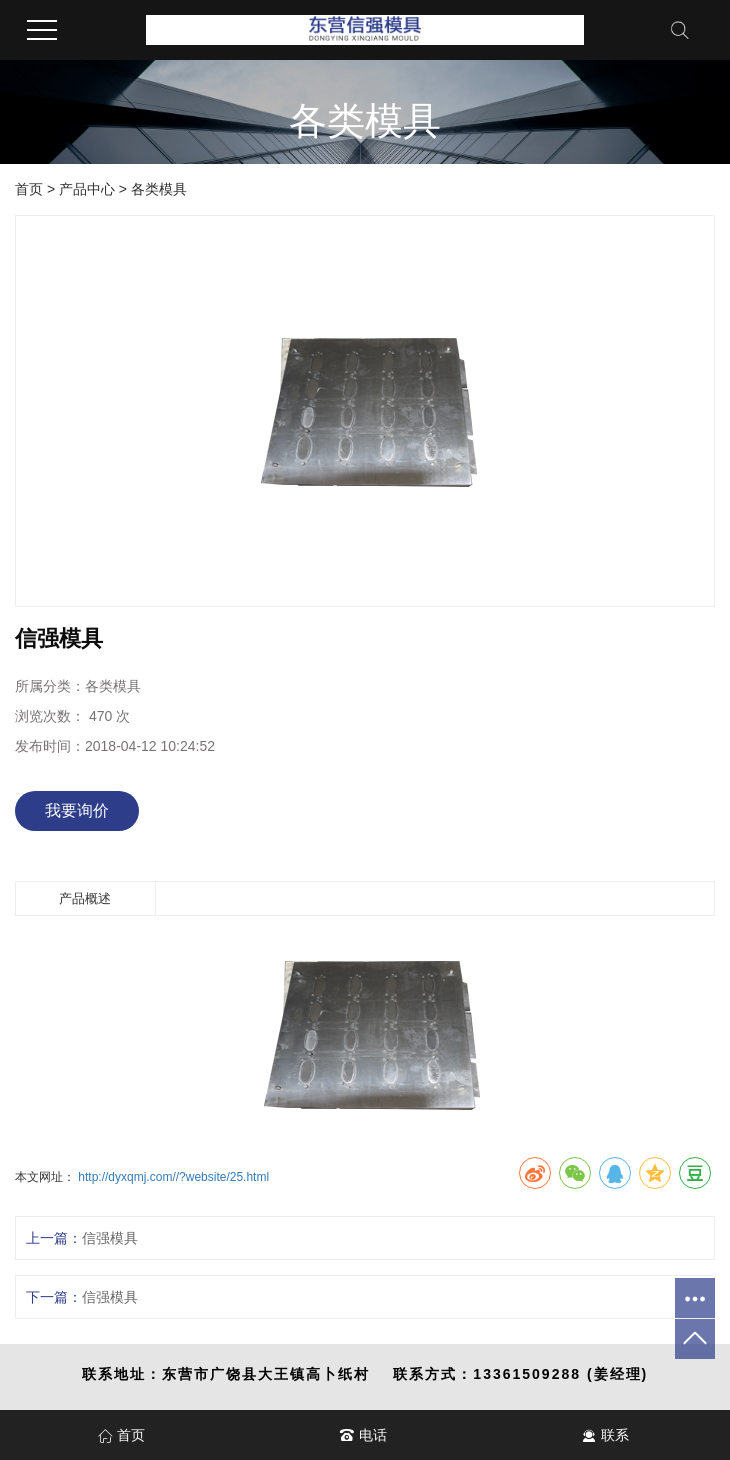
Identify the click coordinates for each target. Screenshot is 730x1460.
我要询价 (77, 810)
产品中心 (87, 189)
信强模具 (110, 1238)
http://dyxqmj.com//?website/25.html (173, 1177)
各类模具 (159, 189)
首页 (29, 189)
